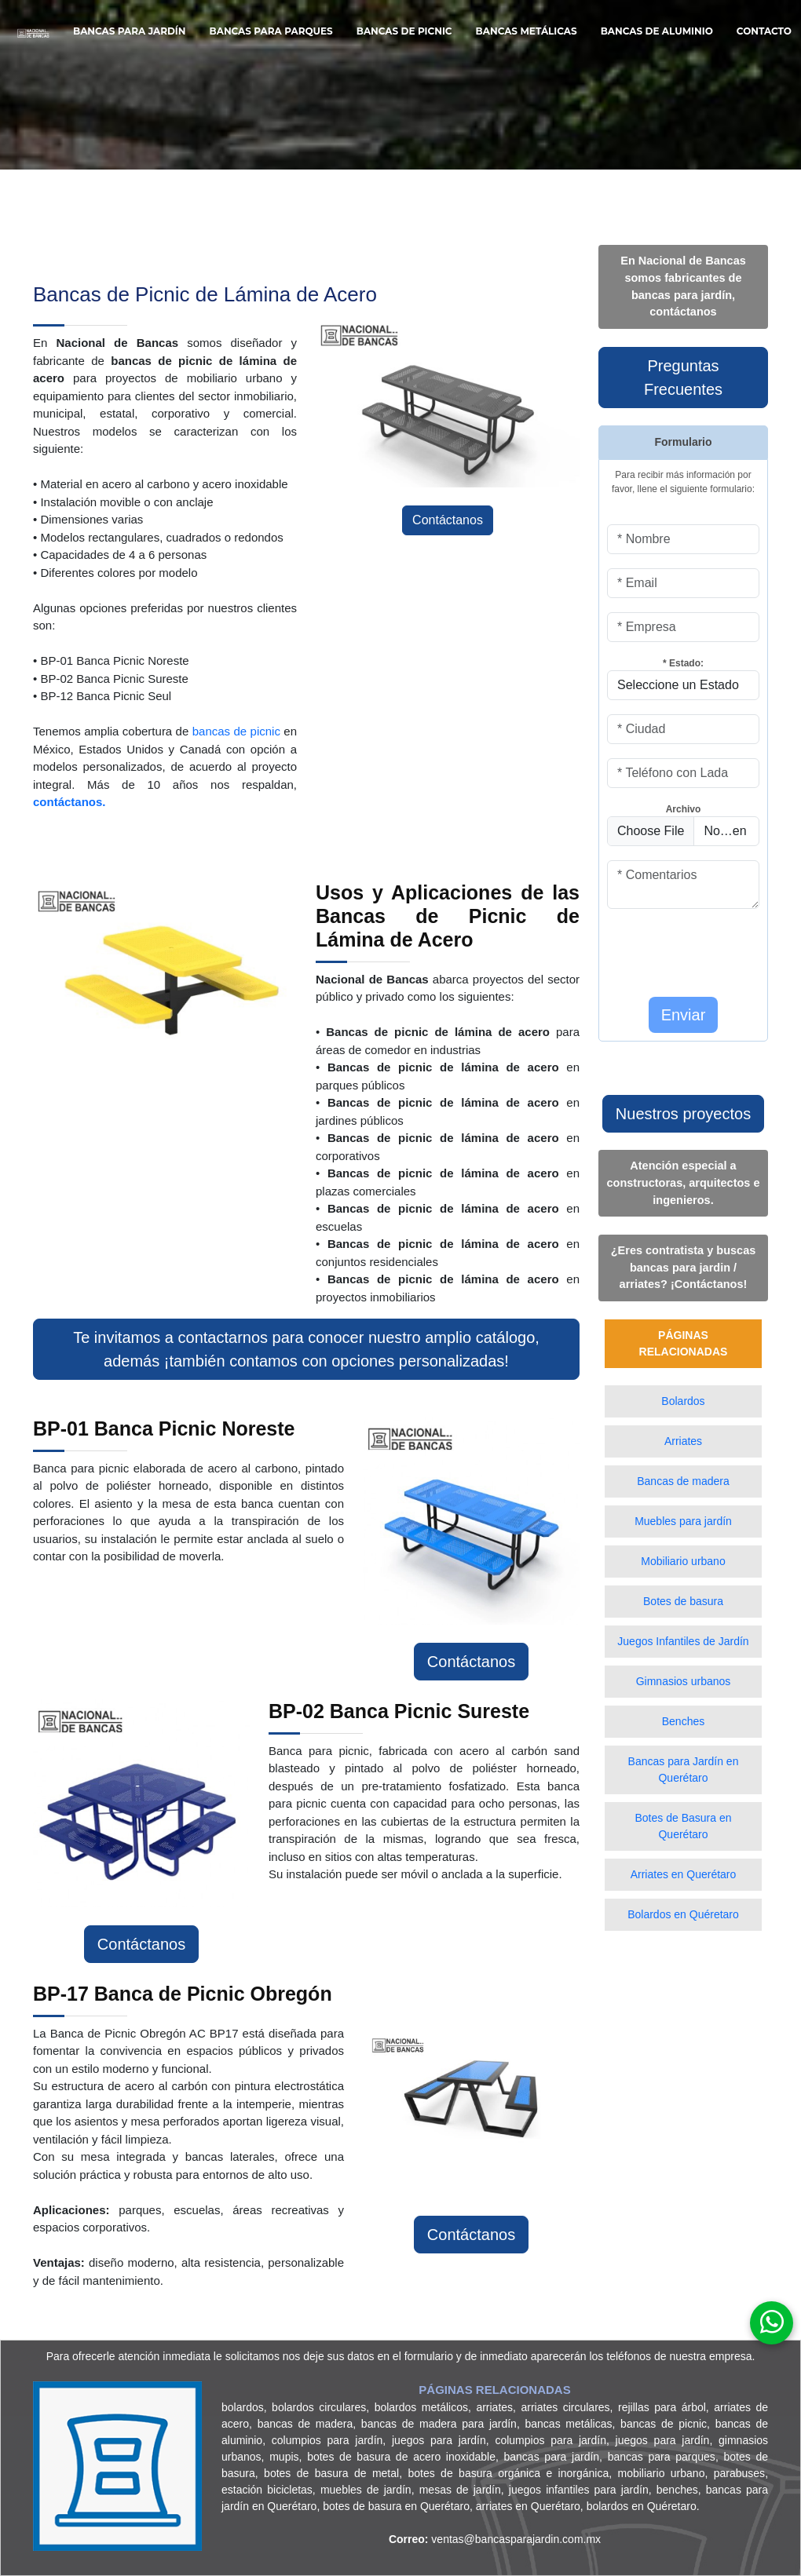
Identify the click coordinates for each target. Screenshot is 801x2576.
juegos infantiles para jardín (579, 2489)
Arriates (683, 1441)
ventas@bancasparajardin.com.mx (495, 2539)
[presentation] (699, 946)
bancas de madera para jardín (439, 2423)
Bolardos (682, 1401)
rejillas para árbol (662, 2407)
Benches (683, 1721)
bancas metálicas (569, 2423)
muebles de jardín (365, 2489)
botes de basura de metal (331, 2473)
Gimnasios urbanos (683, 1681)
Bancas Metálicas (526, 31)
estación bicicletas (267, 2489)
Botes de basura (683, 1601)
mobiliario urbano (661, 2473)
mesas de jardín (460, 2489)
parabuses (739, 2473)
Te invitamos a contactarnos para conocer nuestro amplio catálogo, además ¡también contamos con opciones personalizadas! (306, 1349)
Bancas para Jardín (129, 31)
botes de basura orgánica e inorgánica (508, 2473)
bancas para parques (661, 2456)
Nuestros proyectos (683, 1113)
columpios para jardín (327, 2440)
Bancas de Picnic (404, 31)
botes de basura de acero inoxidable (401, 2456)
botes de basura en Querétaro (396, 2506)
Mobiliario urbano (683, 1561)
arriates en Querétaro (528, 2506)
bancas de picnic (236, 731)
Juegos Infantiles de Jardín (682, 1641)
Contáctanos (447, 520)
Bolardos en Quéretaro (683, 1914)
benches (677, 2489)
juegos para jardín (439, 2440)
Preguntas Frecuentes (683, 377)
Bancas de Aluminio (657, 31)
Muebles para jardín (683, 1521)
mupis (283, 2456)
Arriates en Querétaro (684, 1874)
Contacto (764, 31)
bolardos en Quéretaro (642, 2506)
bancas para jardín (552, 2456)
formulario (428, 2356)
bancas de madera (305, 2423)
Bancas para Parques (271, 31)
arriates (494, 2407)
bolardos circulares (319, 2407)
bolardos (242, 2407)
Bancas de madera (683, 1481)
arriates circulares (565, 2407)
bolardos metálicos (421, 2407)
